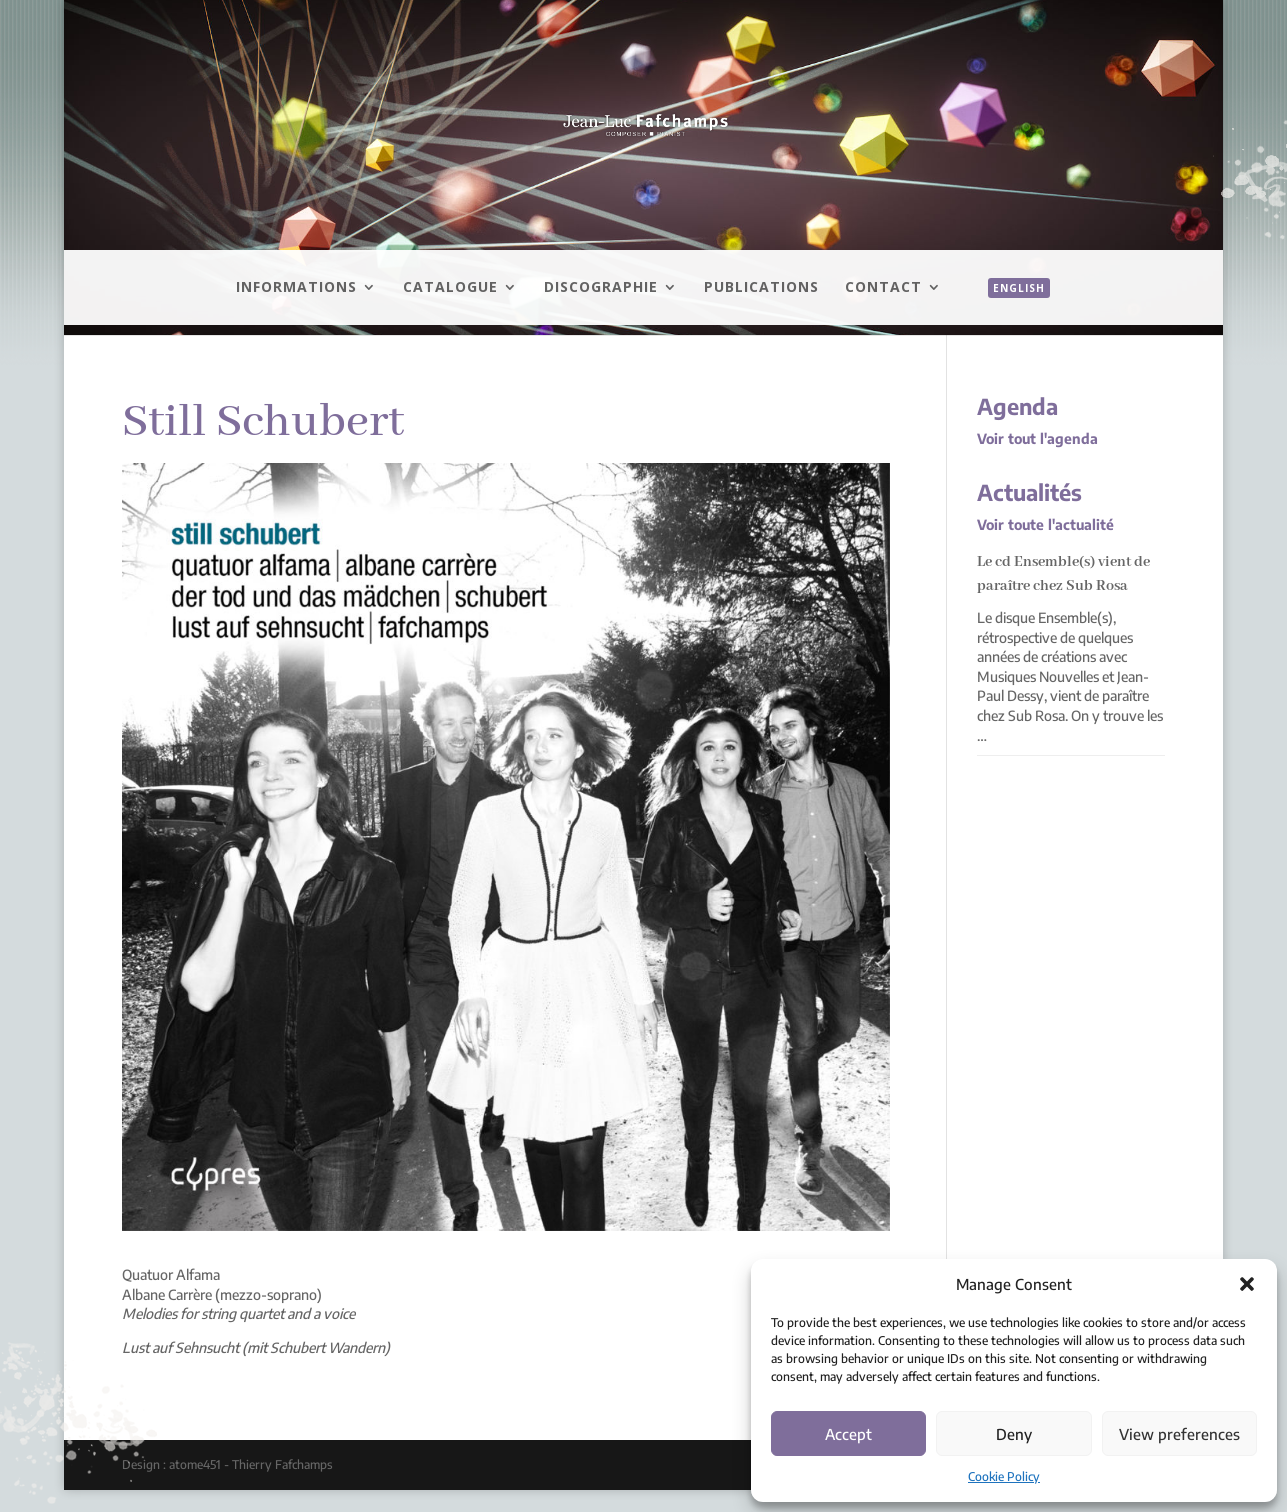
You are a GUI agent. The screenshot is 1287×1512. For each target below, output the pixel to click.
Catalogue (450, 288)
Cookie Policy (1004, 1476)
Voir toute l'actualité (1045, 524)
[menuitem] (1009, 310)
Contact (883, 288)
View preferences (1179, 1434)
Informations (296, 288)
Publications (761, 288)
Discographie (601, 288)
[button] (1247, 1284)
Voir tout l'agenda (1037, 438)
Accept (848, 1434)
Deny (1014, 1434)
